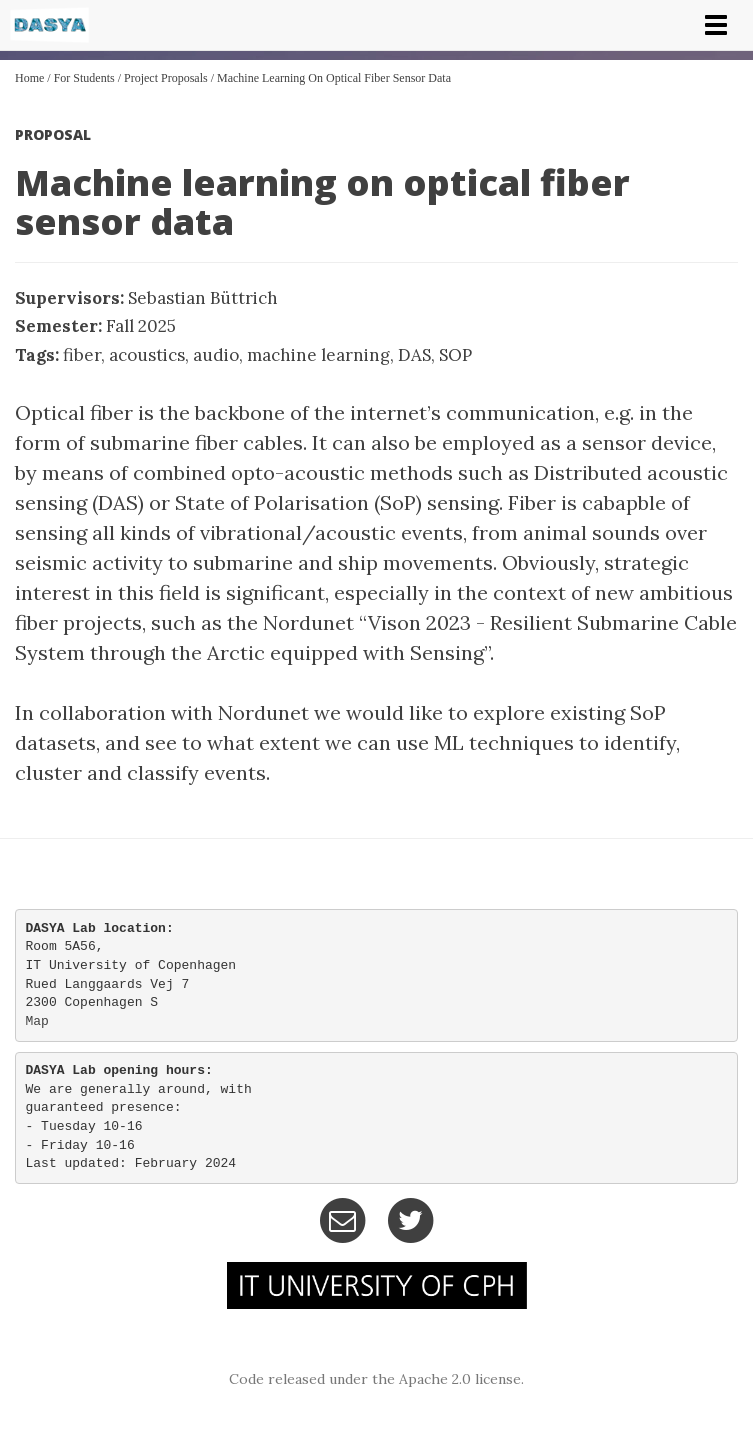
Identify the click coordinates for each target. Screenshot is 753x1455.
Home (29, 78)
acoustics (147, 355)
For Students (84, 78)
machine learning (318, 355)
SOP (455, 355)
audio (216, 355)
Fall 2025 (141, 326)
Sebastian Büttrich (203, 298)
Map (37, 1021)
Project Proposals (166, 78)
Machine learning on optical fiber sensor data (334, 78)
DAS (414, 355)
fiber (82, 355)
